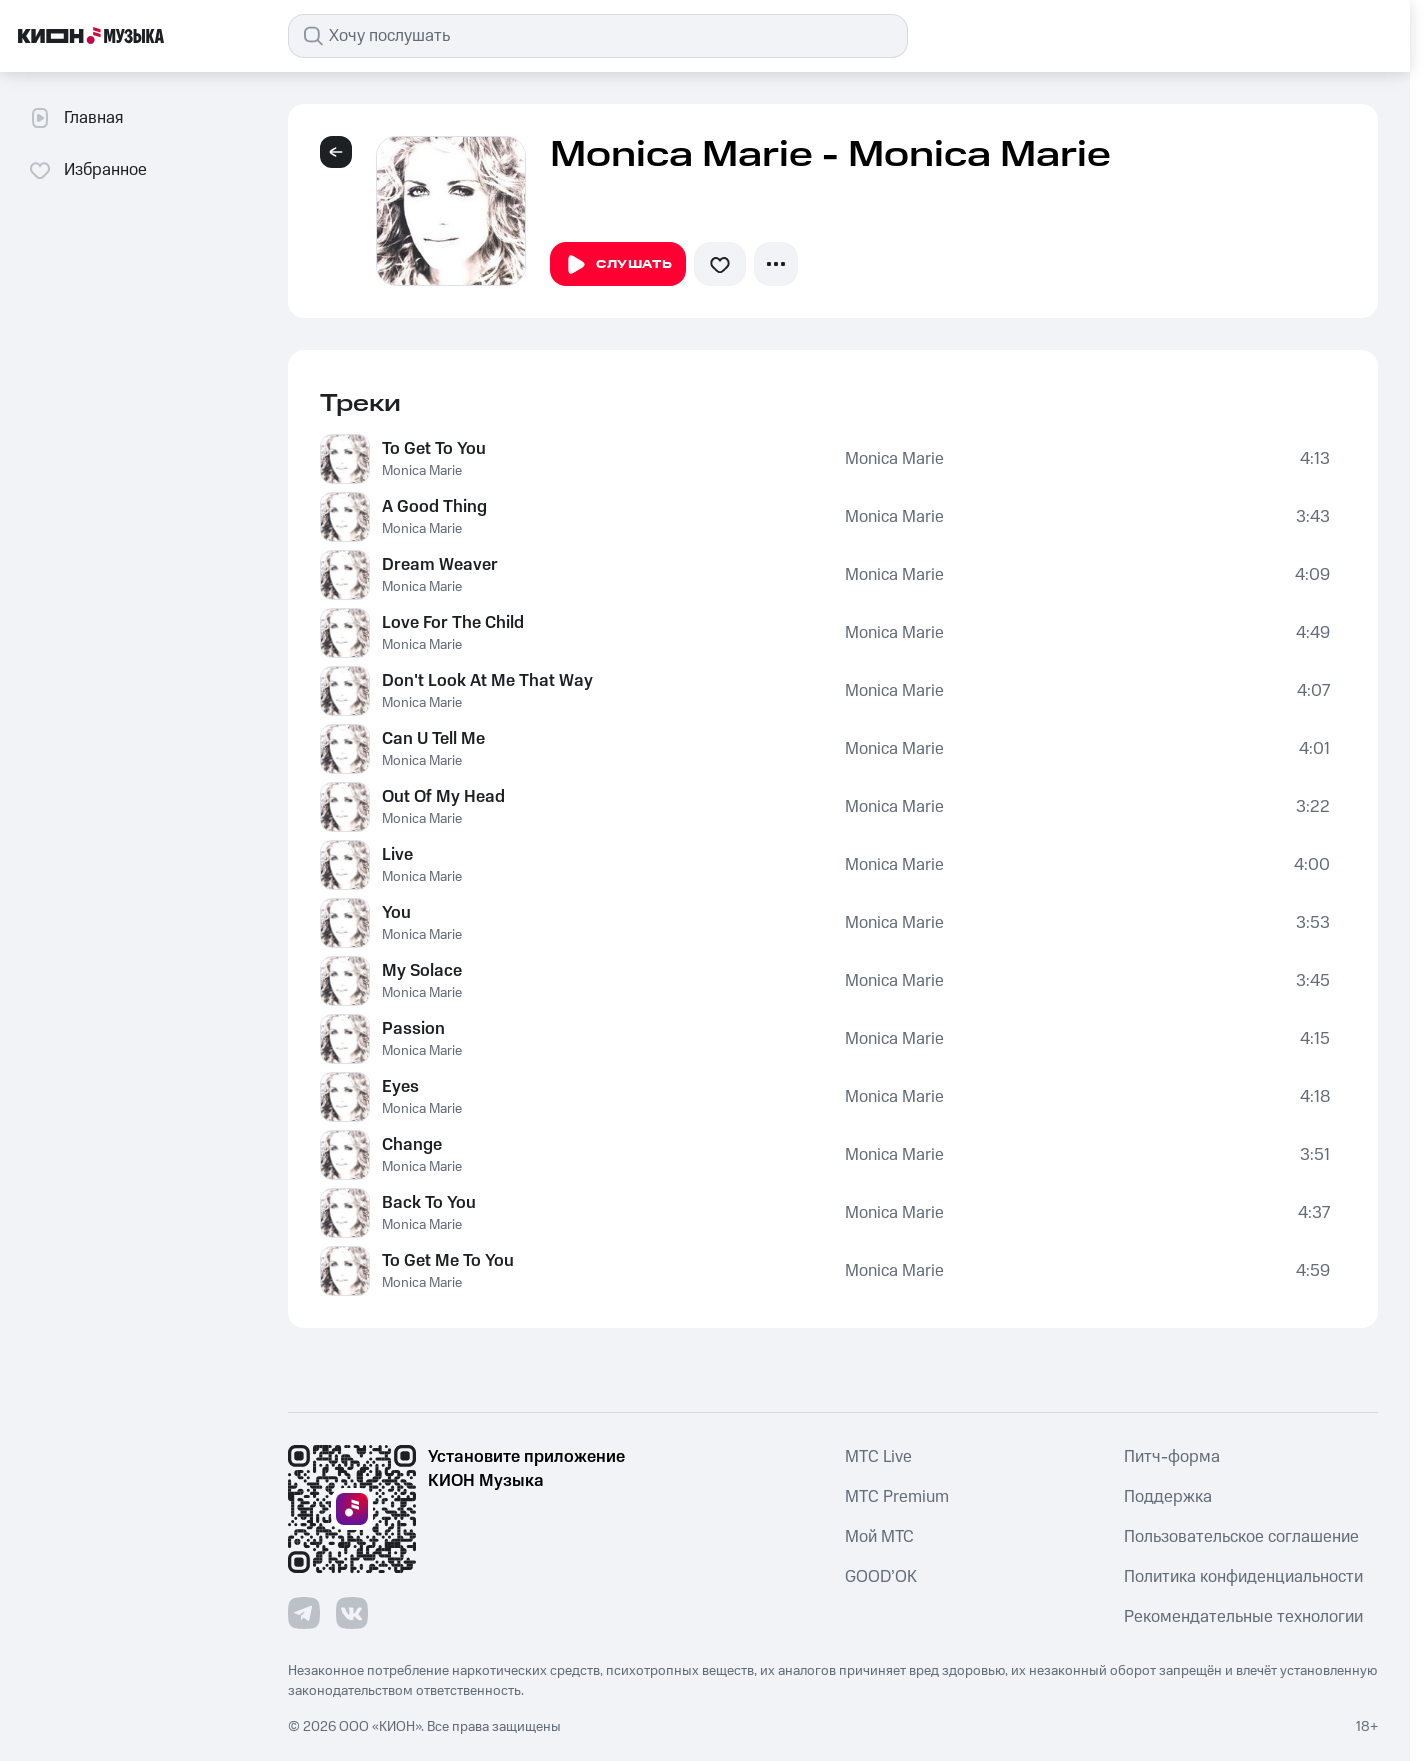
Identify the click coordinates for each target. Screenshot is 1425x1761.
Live (397, 855)
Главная (75, 118)
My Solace (422, 971)
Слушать (618, 265)
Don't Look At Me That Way (487, 681)
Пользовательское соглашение (1241, 1537)
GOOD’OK (881, 1577)
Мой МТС (879, 1537)
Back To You (429, 1203)
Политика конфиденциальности (1243, 1577)
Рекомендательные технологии (1243, 1617)
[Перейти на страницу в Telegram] (304, 1613)
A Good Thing (434, 507)
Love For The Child (453, 623)
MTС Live (878, 1457)
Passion (413, 1029)
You (396, 913)
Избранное (87, 170)
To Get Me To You (448, 1261)
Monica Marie (422, 471)
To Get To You (434, 449)
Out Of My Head (443, 797)
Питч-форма (1172, 1457)
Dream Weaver (440, 565)
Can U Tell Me (433, 739)
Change (412, 1145)
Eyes (400, 1087)
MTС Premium (897, 1497)
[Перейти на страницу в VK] (352, 1613)
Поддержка (1168, 1497)
